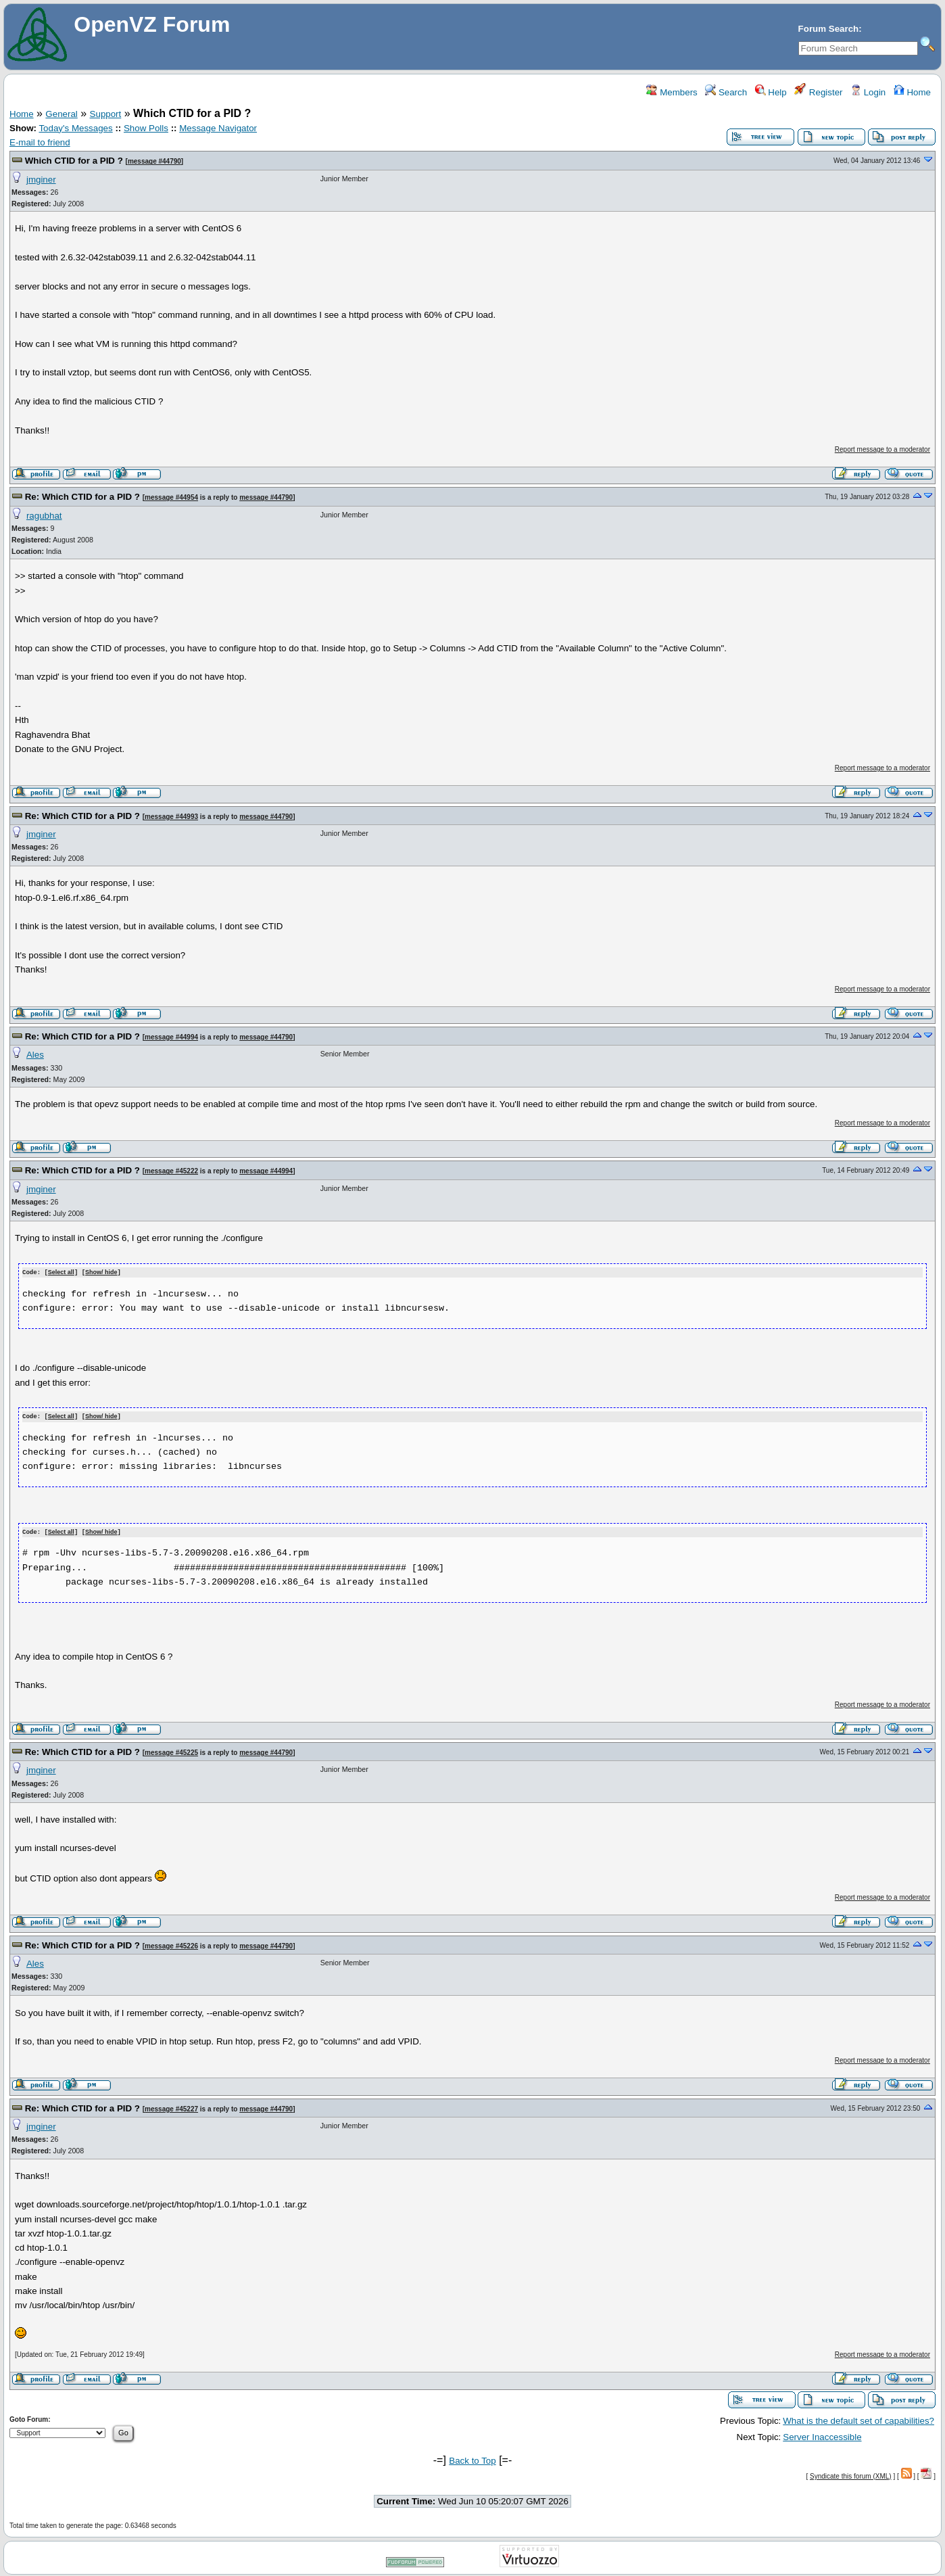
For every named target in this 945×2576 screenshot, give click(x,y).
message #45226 (171, 1944)
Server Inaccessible (822, 2435)
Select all (61, 1272)
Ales (35, 1055)
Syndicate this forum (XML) (851, 2474)
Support (106, 114)
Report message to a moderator (882, 449)
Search (726, 92)
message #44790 (154, 161)
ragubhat (44, 516)
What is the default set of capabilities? (858, 2419)
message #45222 (171, 1171)
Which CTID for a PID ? (74, 161)
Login (868, 92)
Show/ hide (101, 1272)
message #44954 (171, 497)
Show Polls (146, 128)
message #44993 (171, 816)
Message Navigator (218, 128)
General (61, 114)
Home (912, 92)
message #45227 (171, 2107)
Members (671, 92)
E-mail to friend (39, 142)
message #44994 (171, 1037)
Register (818, 92)
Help (771, 92)
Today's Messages (75, 128)
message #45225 (171, 1750)
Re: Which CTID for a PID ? (82, 497)
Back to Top (472, 2459)
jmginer (41, 179)
